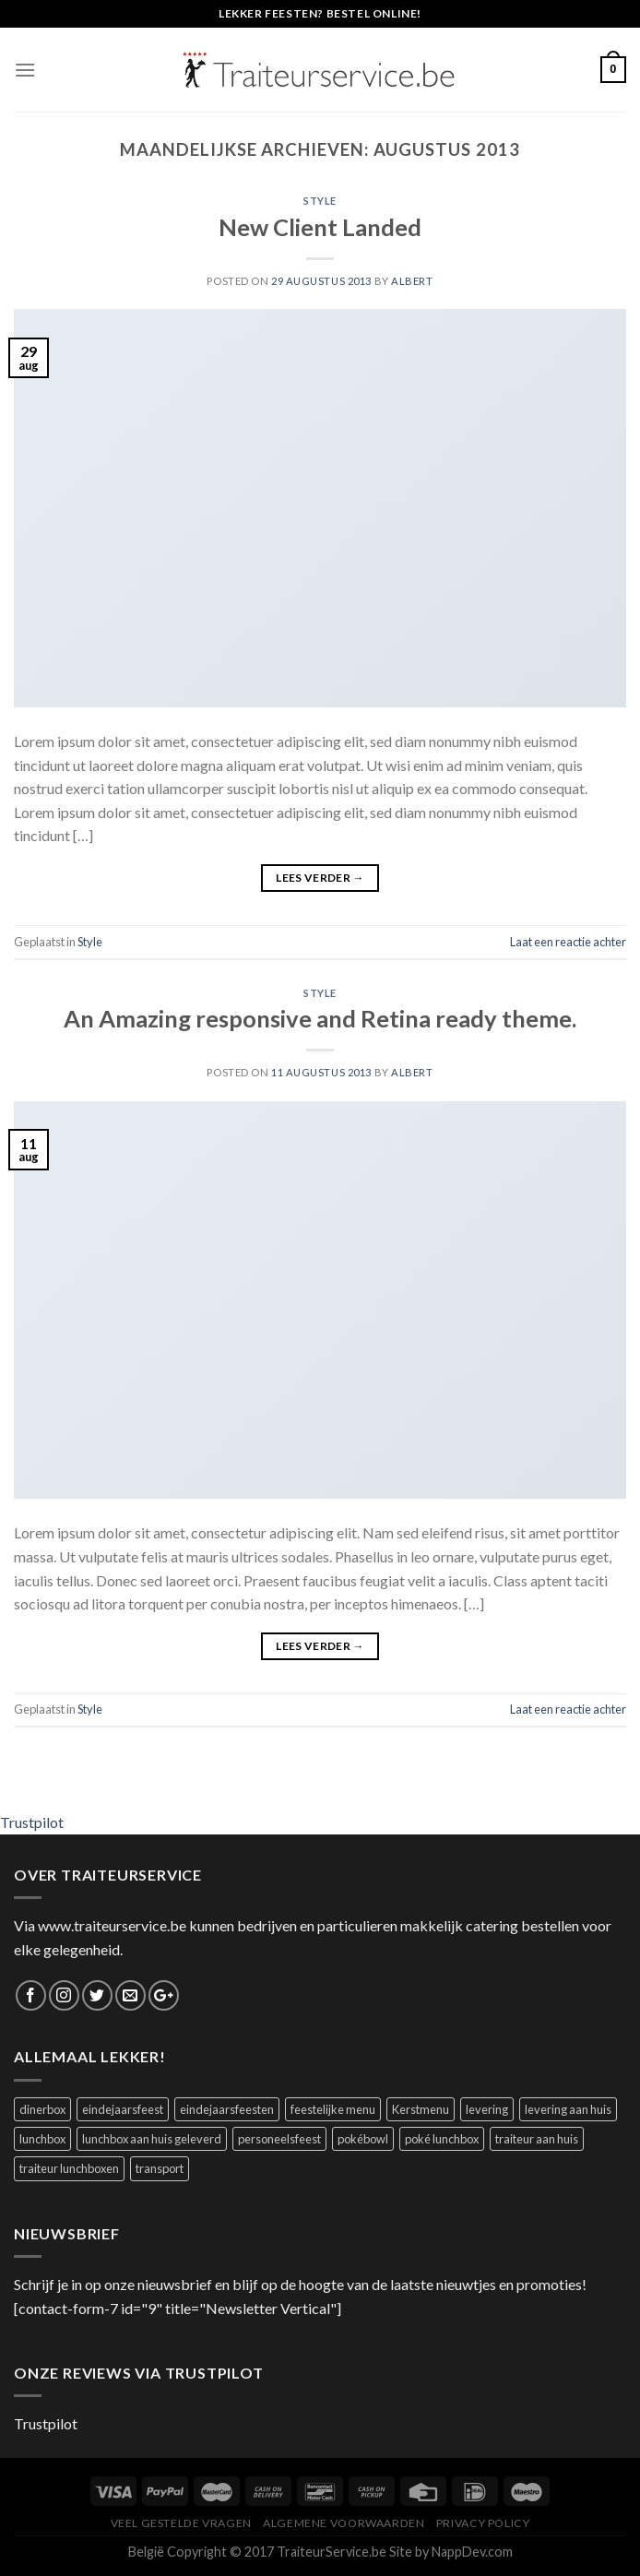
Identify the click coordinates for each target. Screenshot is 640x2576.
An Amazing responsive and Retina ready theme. (320, 1018)
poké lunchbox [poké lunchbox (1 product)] (442, 2138)
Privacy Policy (483, 2523)
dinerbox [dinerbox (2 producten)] (42, 2109)
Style (320, 201)
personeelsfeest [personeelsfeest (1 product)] (279, 2138)
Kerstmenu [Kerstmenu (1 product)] (420, 2109)
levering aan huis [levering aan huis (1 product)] (568, 2109)
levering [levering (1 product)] (487, 2109)
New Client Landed (320, 227)
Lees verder (320, 877)
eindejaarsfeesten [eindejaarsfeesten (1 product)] (227, 2109)
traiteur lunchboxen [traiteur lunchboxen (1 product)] (69, 2168)
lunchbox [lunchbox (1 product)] (42, 2138)
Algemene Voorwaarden (343, 2523)
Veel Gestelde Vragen (181, 2523)
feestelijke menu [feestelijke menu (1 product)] (332, 2109)
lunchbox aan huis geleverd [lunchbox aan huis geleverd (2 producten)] (151, 2138)
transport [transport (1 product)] (160, 2168)
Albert (412, 281)
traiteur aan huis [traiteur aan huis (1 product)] (536, 2138)
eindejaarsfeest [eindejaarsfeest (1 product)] (122, 2109)
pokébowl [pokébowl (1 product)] (363, 2138)
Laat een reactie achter (568, 941)
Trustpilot (32, 1822)
